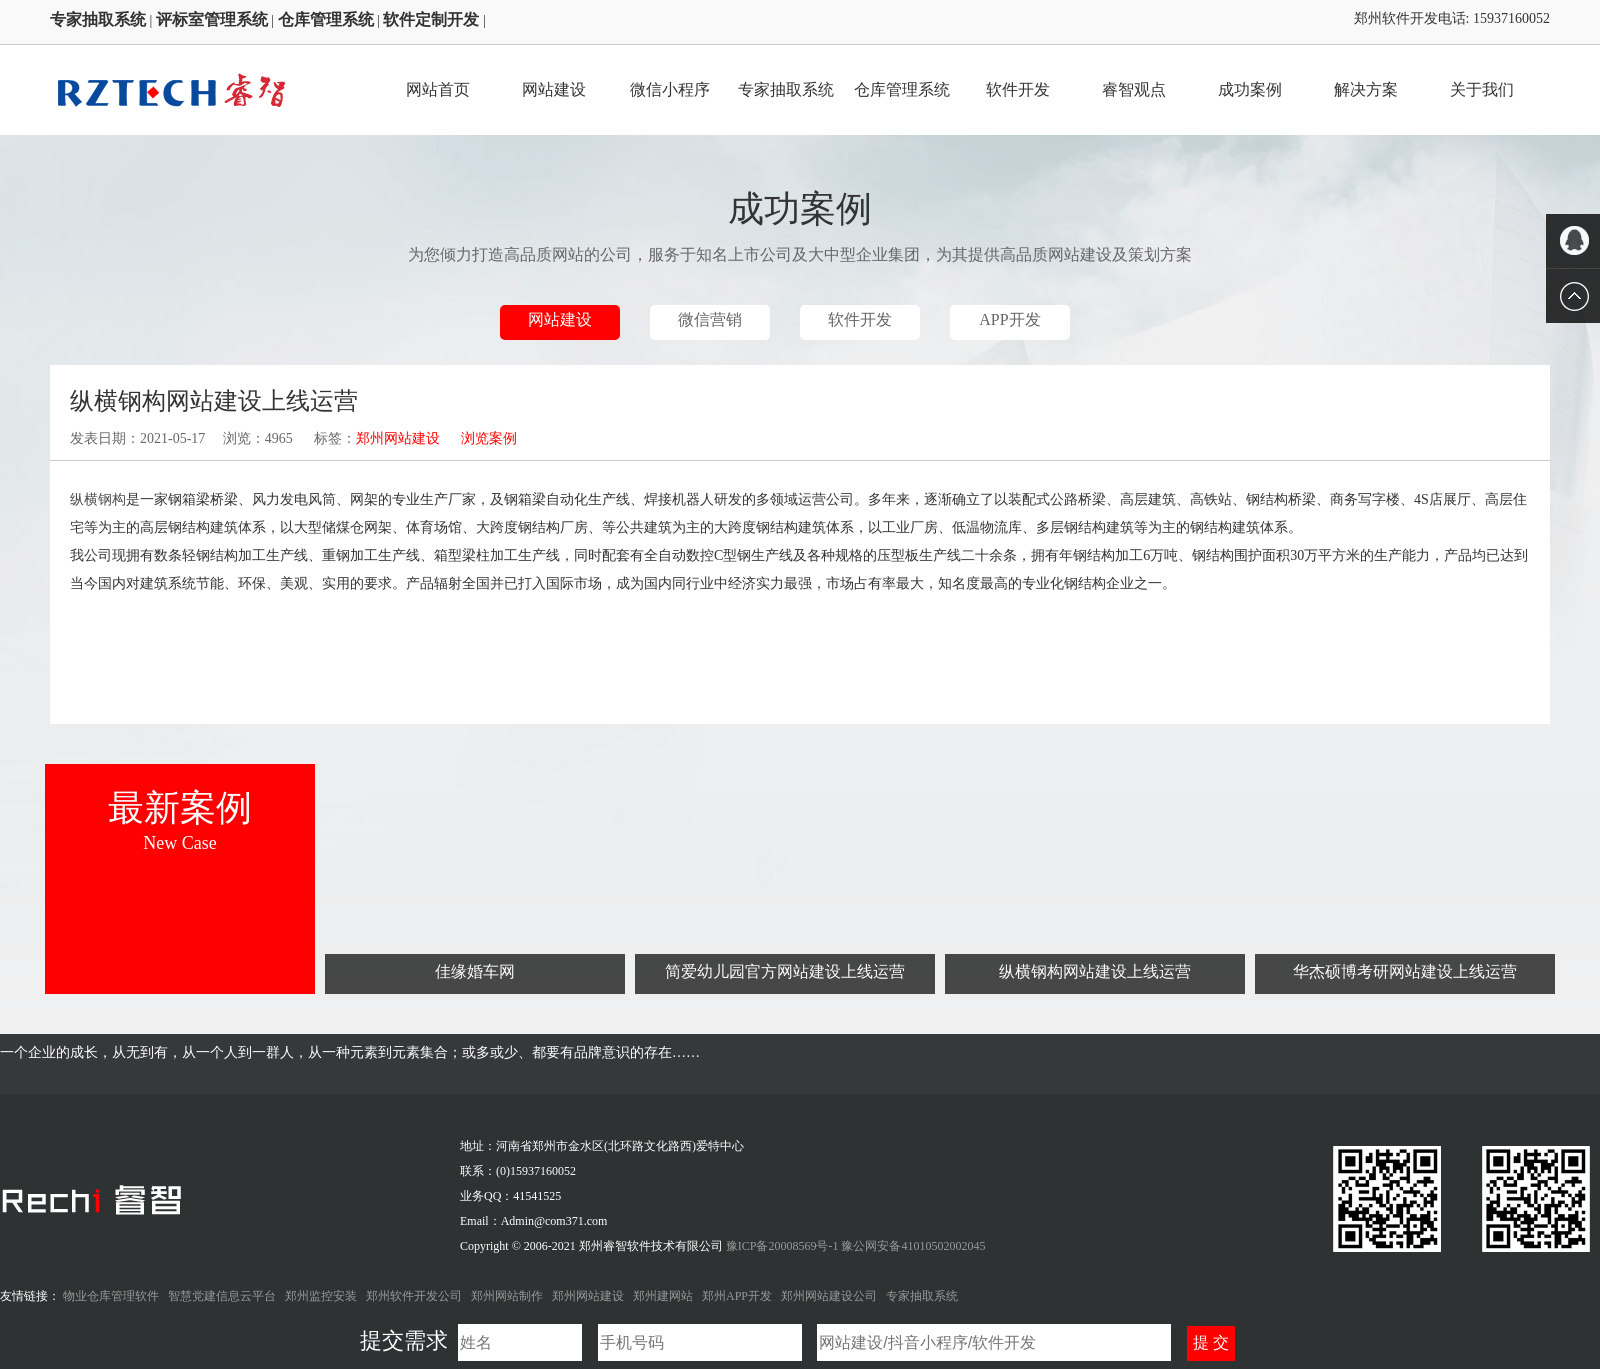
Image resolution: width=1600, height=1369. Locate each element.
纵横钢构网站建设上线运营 (1095, 971)
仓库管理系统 (902, 89)
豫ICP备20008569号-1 (784, 1246)
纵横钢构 (98, 499)
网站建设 (554, 89)
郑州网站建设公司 (829, 1296)
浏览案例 (489, 438)
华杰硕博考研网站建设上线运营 (1405, 971)
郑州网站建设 (398, 438)
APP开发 (1009, 319)
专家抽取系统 (786, 89)
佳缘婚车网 (475, 971)
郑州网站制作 (507, 1296)
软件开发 (1018, 89)
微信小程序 (670, 89)
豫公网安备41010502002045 (913, 1246)
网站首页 (438, 89)
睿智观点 (1134, 89)
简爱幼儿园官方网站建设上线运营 (785, 971)
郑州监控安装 (321, 1296)
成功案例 (1250, 89)
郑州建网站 (663, 1296)
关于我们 (1482, 89)
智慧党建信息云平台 (222, 1296)
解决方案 (1366, 89)
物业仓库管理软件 (111, 1296)
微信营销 (710, 319)
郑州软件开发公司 (414, 1296)
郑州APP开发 (737, 1296)
